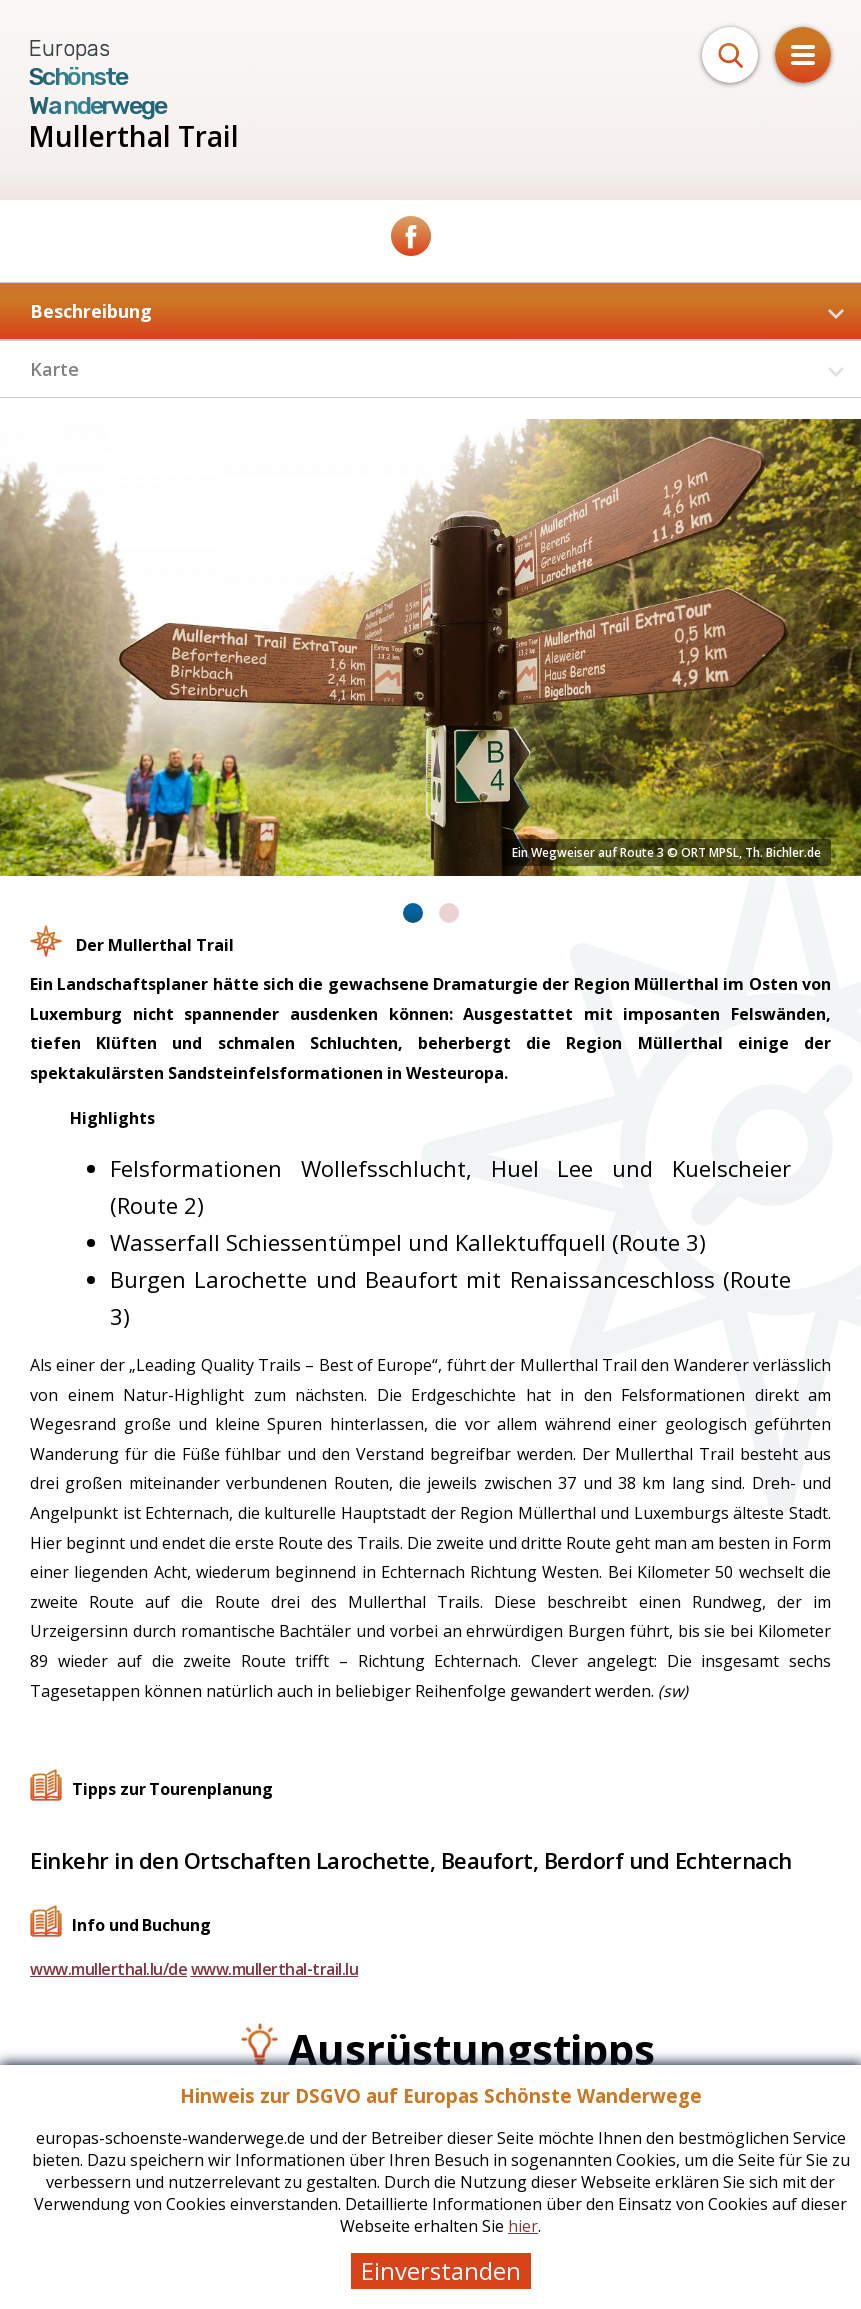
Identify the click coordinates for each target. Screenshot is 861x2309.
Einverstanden (441, 2270)
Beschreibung (437, 311)
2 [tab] (449, 913)
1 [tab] (413, 913)
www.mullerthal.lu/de (108, 1969)
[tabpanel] (430, 647)
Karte (437, 369)
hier (523, 2226)
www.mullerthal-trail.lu (275, 1969)
